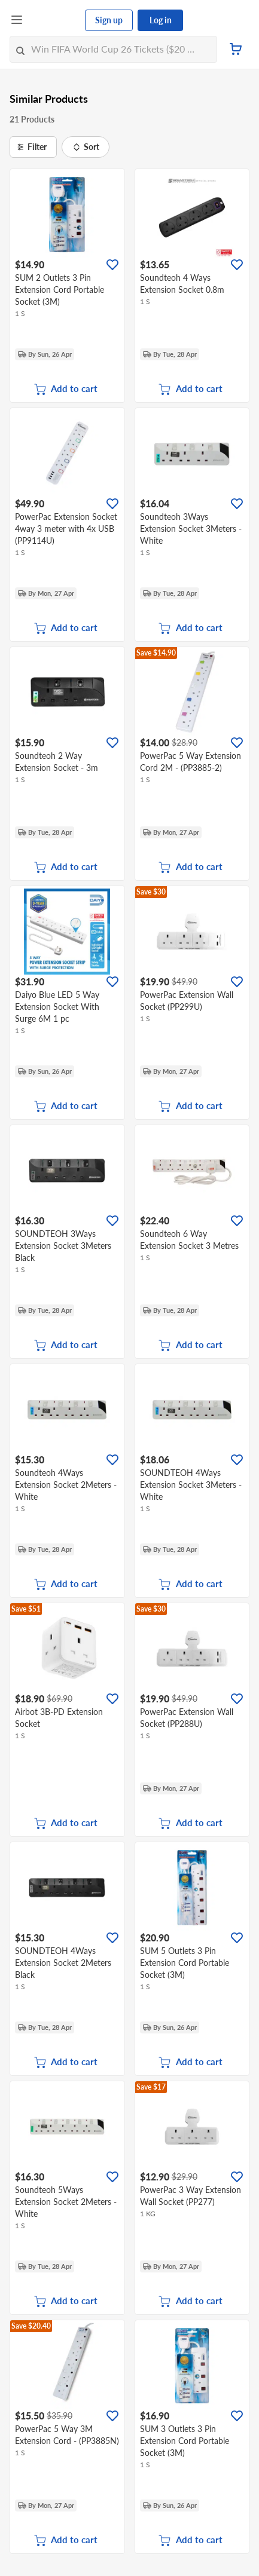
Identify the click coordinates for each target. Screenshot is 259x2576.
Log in (161, 20)
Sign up (109, 20)
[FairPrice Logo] (54, 20)
